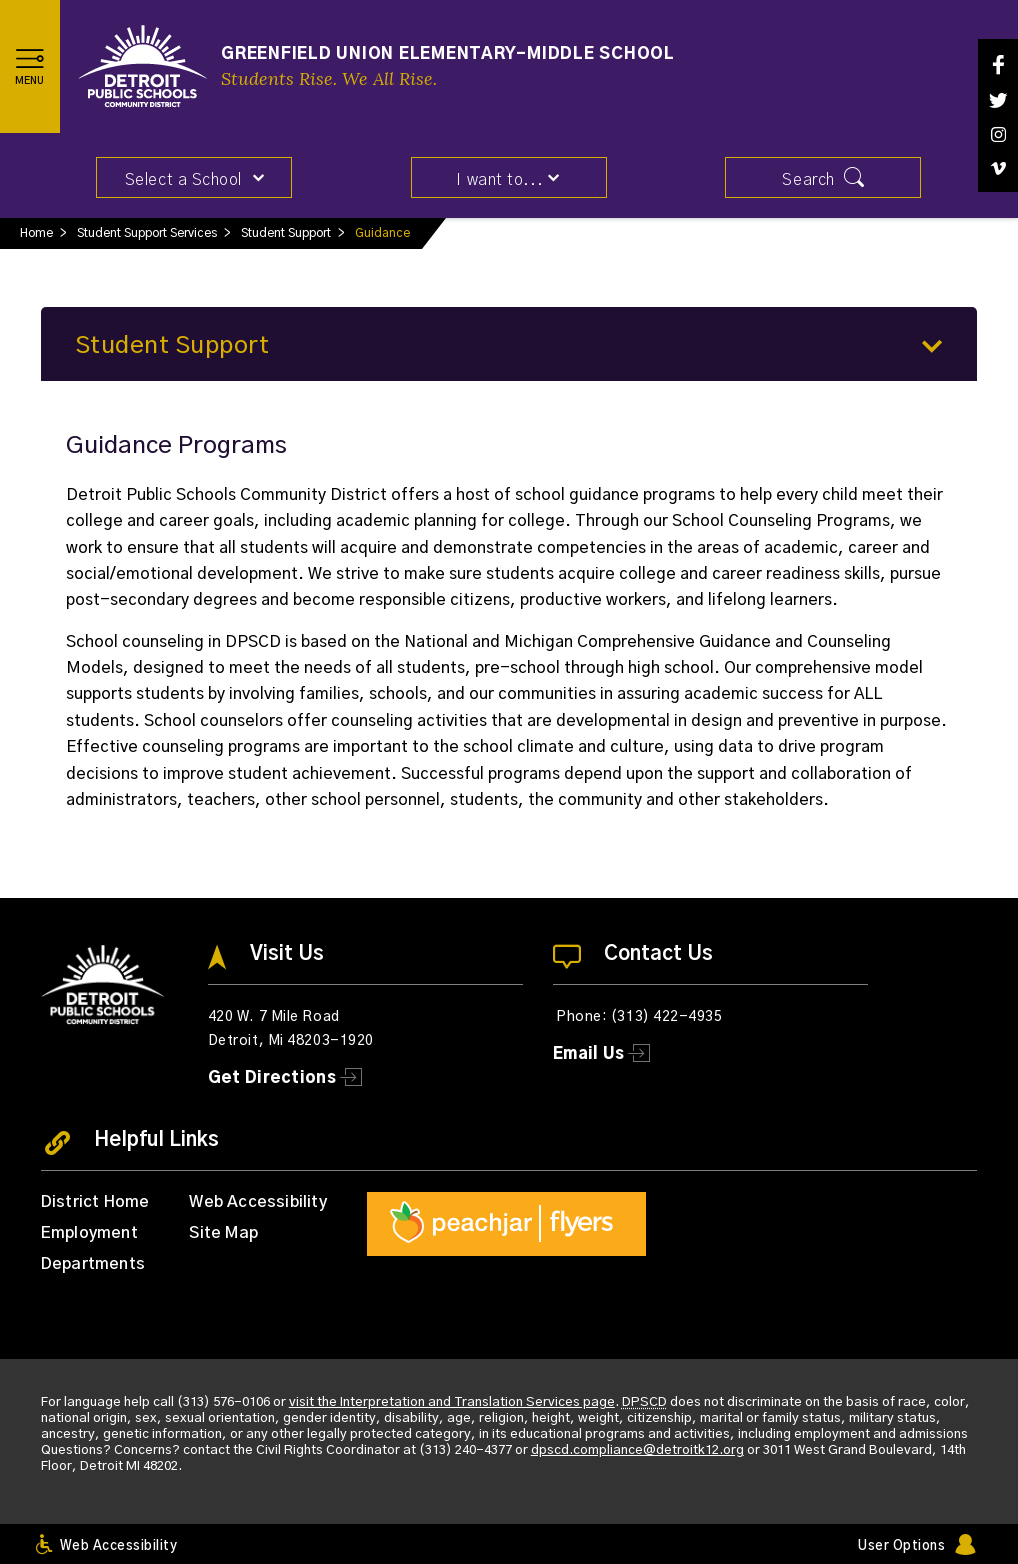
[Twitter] (998, 100)
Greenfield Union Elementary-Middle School (448, 54)
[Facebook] (998, 64)
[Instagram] (998, 134)
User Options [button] (901, 1546)
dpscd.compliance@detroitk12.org (637, 1450)
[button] (30, 66)
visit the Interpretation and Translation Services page (452, 1402)
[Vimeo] (998, 168)
